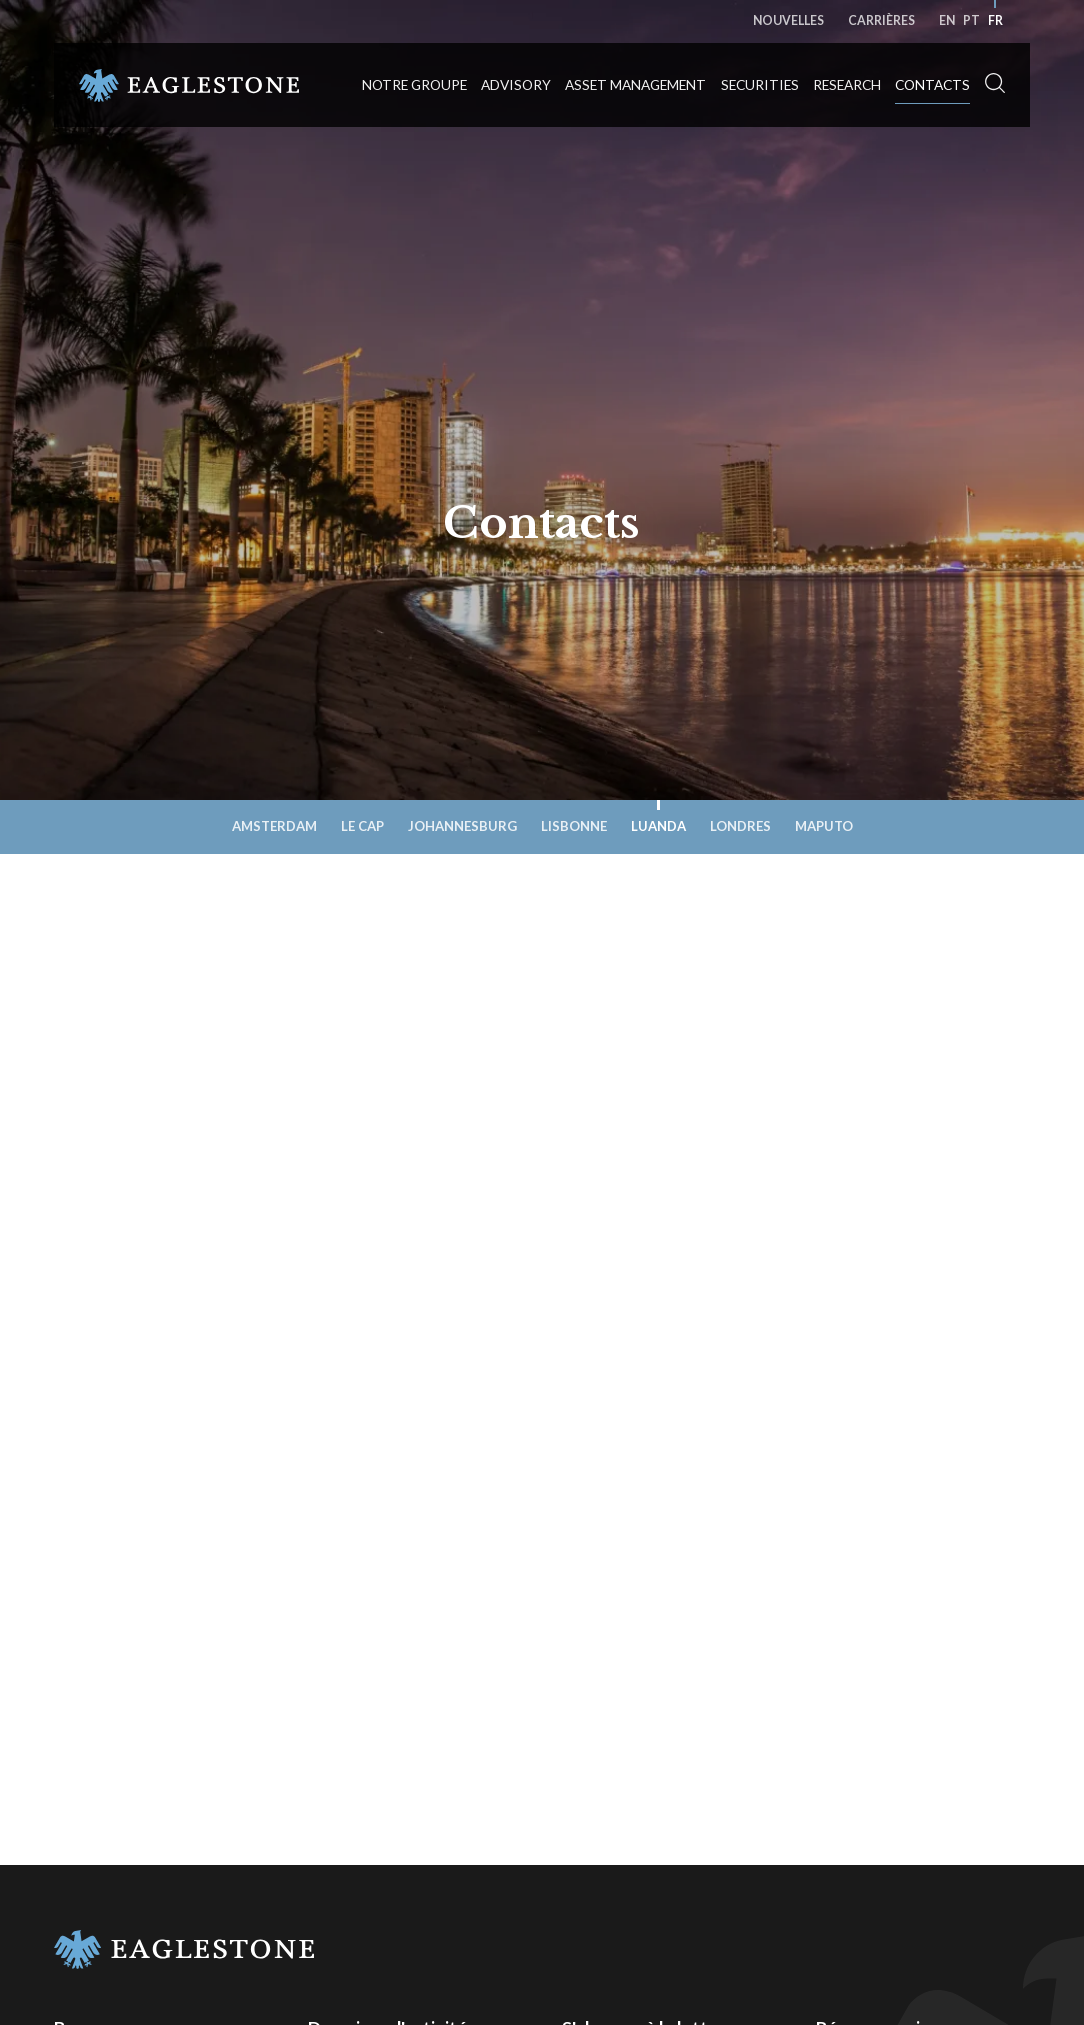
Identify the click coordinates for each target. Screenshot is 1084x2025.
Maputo (824, 826)
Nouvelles (788, 20)
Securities (760, 84)
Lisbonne (574, 826)
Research (847, 84)
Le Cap (362, 826)
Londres (740, 826)
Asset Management (635, 84)
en (947, 20)
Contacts (932, 84)
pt (971, 20)
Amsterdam (274, 826)
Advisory (516, 84)
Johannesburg (462, 826)
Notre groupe (414, 84)
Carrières (881, 20)
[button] (995, 84)
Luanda (658, 826)
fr (995, 20)
